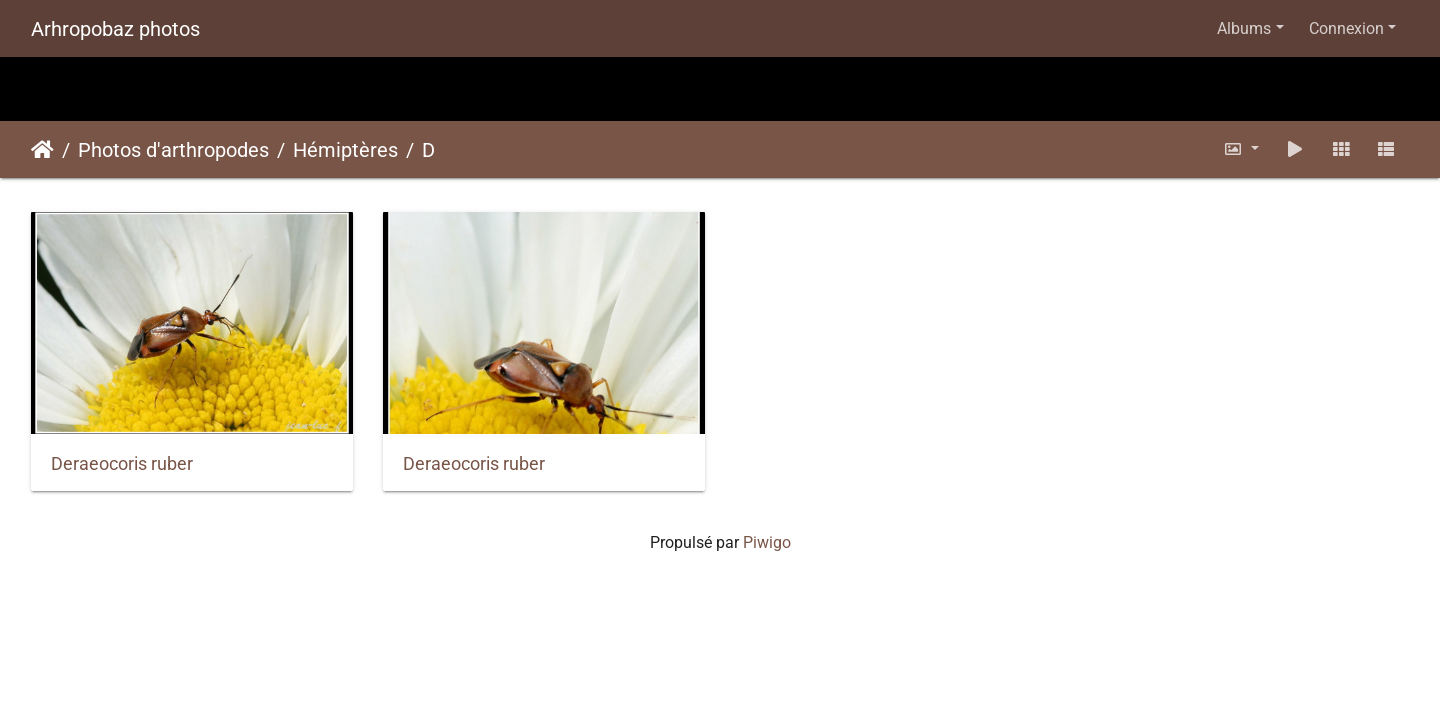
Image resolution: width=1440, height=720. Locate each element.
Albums (1244, 28)
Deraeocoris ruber (122, 464)
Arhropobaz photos (115, 29)
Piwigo (767, 542)
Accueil (42, 150)
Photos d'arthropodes (173, 150)
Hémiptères (345, 150)
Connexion (1346, 28)
